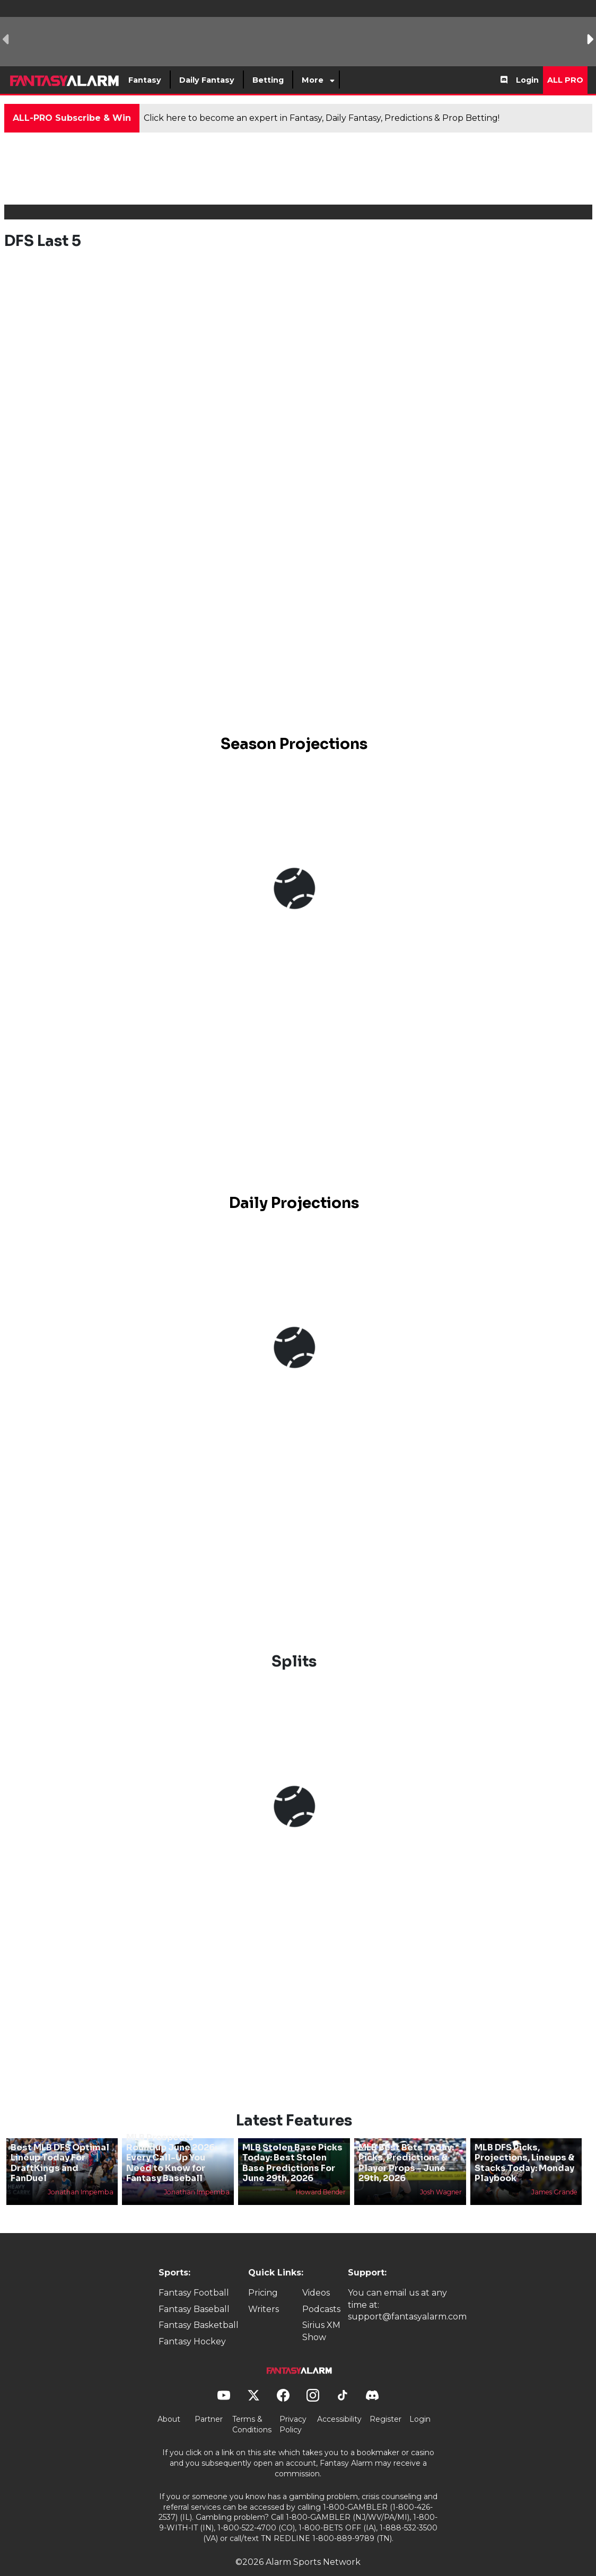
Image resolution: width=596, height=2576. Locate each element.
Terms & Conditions (251, 2407)
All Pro (565, 80)
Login (527, 80)
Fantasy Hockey (192, 2323)
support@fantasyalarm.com (407, 2299)
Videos (316, 2275)
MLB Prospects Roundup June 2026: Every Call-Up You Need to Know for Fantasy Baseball (171, 2140)
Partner (209, 2401)
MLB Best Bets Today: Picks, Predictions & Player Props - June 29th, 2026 (406, 2145)
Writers (263, 2291)
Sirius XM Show (321, 2313)
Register (385, 2401)
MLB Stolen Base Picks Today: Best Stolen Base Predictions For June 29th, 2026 (292, 2145)
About (168, 2401)
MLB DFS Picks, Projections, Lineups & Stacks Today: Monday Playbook (524, 2145)
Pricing (263, 2275)
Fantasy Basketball (199, 2307)
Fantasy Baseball (194, 2291)
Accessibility (339, 2401)
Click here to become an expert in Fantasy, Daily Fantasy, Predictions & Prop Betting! (321, 118)
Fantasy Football (194, 2275)
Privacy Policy (292, 2407)
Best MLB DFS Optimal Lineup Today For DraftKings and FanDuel (60, 2145)
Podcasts (321, 2291)
